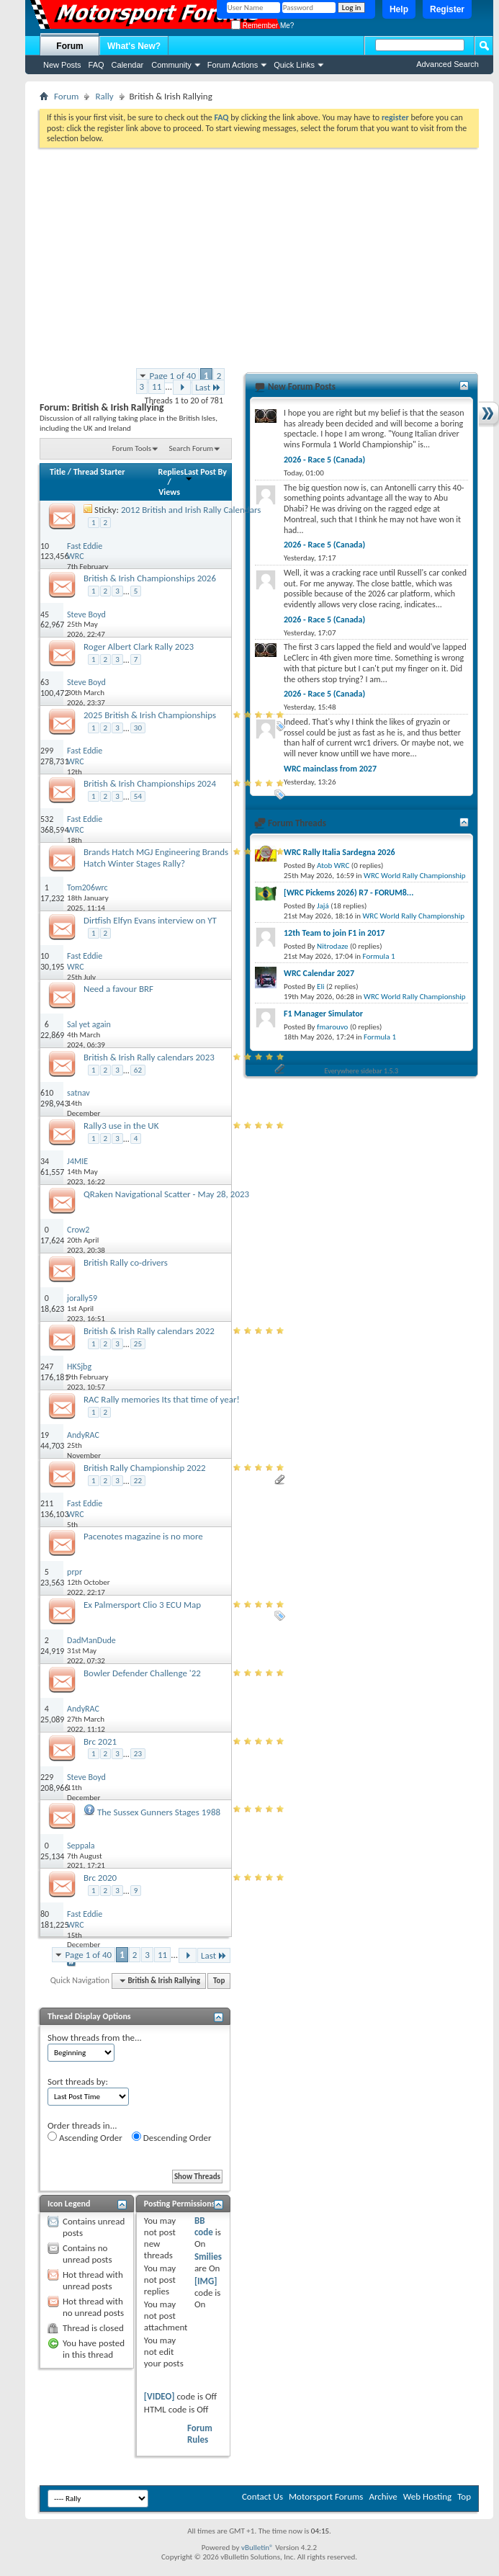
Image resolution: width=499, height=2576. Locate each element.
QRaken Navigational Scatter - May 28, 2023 (166, 1194)
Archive (383, 2496)
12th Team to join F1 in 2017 (334, 933)
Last (208, 387)
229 (46, 1777)
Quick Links (294, 65)
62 (138, 1070)
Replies (171, 472)
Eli (320, 986)
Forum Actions (232, 65)
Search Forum (191, 448)
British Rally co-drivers (126, 1262)
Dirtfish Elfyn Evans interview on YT (150, 920)
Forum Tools (131, 448)
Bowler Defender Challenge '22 (142, 1673)
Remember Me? (262, 26)
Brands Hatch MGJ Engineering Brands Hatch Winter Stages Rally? (156, 857)
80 (44, 1914)
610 (46, 1093)
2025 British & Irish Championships (150, 715)
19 (44, 1435)
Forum (69, 46)
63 (44, 682)
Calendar (128, 65)
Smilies (208, 2256)
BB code (203, 2226)
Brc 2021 (100, 1741)
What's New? (134, 46)
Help (399, 9)
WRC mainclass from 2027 (330, 769)
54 (138, 796)
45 (44, 614)
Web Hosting (427, 2496)
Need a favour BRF (118, 988)
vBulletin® (257, 2547)
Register (447, 9)
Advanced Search (447, 64)
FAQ (96, 65)
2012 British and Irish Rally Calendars (191, 509)
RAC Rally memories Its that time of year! (162, 1399)
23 (138, 1753)
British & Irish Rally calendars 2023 (149, 1057)
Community (171, 65)
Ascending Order (85, 2137)
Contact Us (262, 2496)
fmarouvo (332, 1027)
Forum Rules (199, 2434)
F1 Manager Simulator (323, 1014)
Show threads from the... (95, 2037)
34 (44, 1161)
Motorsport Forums (326, 2496)
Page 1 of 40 (173, 375)
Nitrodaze (332, 946)
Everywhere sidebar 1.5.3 (362, 1070)
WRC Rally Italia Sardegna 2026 (339, 852)
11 (156, 386)
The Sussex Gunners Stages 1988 (158, 1812)
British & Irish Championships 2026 (150, 578)
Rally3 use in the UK (121, 1125)
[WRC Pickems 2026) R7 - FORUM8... (348, 892)
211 (46, 1503)
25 (138, 1344)
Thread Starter (99, 472)
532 (46, 819)
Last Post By (205, 474)
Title (58, 472)
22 (138, 1480)
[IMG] (205, 2281)
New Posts (62, 65)
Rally (104, 96)
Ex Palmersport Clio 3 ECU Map (142, 1604)
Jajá (323, 906)
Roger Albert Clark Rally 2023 (139, 646)
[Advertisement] (259, 256)
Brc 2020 (100, 1877)
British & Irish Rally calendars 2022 (149, 1330)
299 (46, 751)
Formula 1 (379, 956)
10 (44, 546)
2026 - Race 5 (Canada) (324, 460)
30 (138, 728)
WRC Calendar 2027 (319, 973)
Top (219, 1980)
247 (46, 1366)
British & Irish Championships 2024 (150, 783)
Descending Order (172, 2137)
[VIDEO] (159, 2396)
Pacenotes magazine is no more (143, 1536)
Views (169, 492)
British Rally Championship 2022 (145, 1467)
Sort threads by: (78, 2081)
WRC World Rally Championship (415, 875)
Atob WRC (333, 865)
